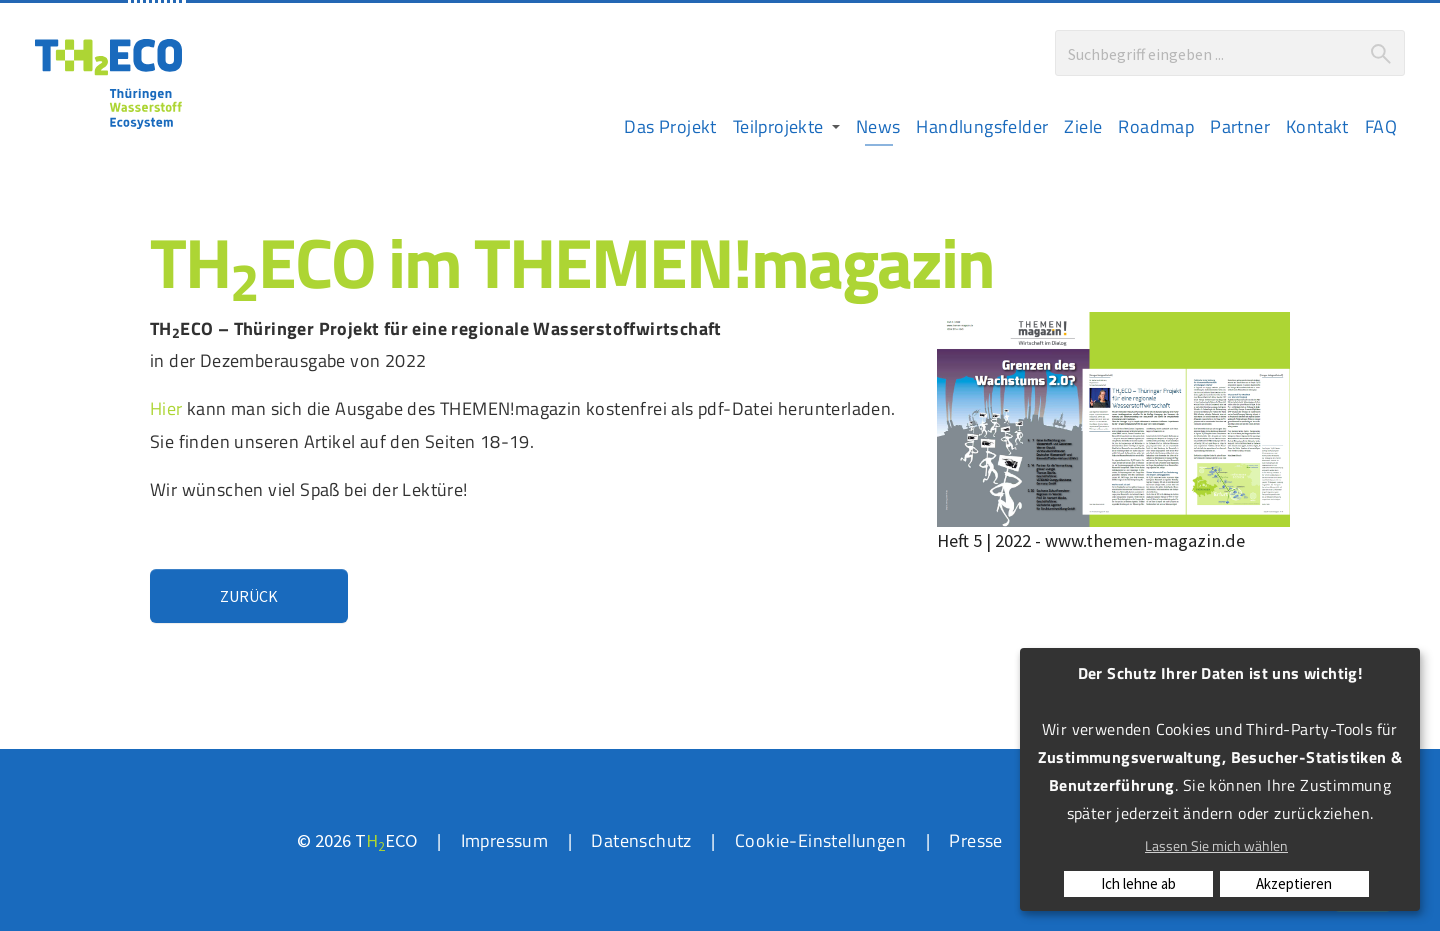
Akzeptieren (1294, 883)
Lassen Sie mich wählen (1216, 845)
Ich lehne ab (1138, 883)
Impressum (505, 840)
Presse (975, 840)
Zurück (249, 596)
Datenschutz (641, 840)
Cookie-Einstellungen (820, 840)
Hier (166, 408)
